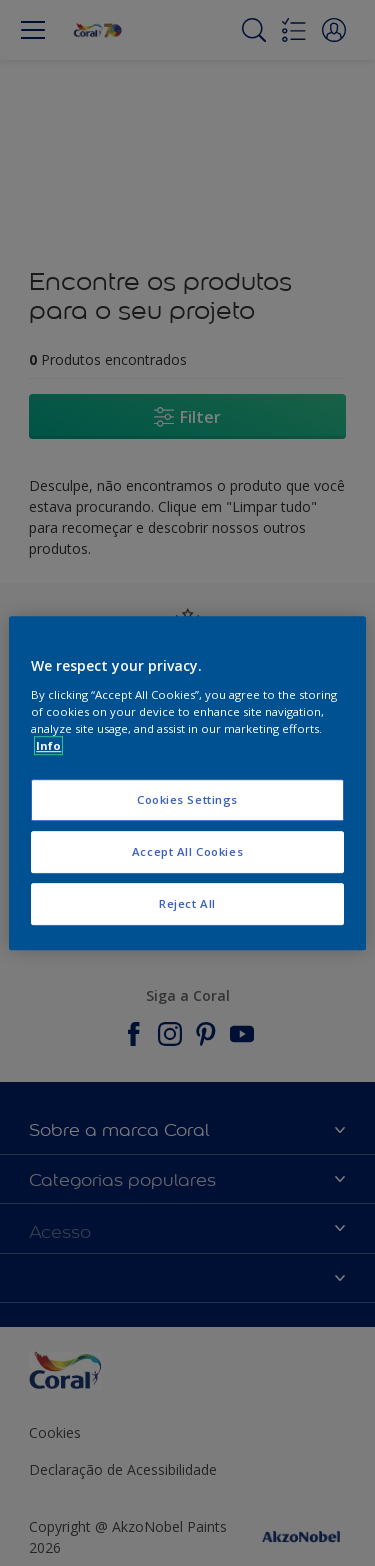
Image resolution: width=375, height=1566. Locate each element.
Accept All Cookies (187, 851)
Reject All (187, 903)
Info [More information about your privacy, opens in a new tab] (48, 745)
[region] (187, 783)
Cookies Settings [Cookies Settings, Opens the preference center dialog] (187, 799)
